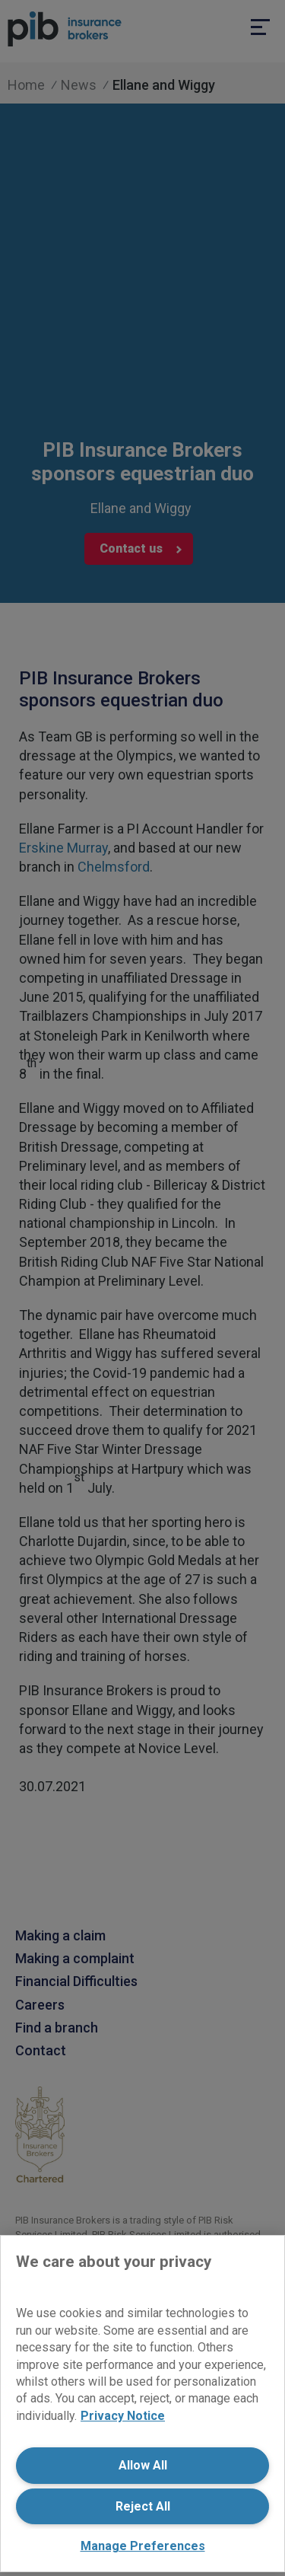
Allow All (143, 2465)
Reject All (143, 2506)
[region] (142, 2403)
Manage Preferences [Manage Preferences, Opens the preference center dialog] (143, 2546)
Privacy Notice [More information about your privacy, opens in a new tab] (123, 2416)
